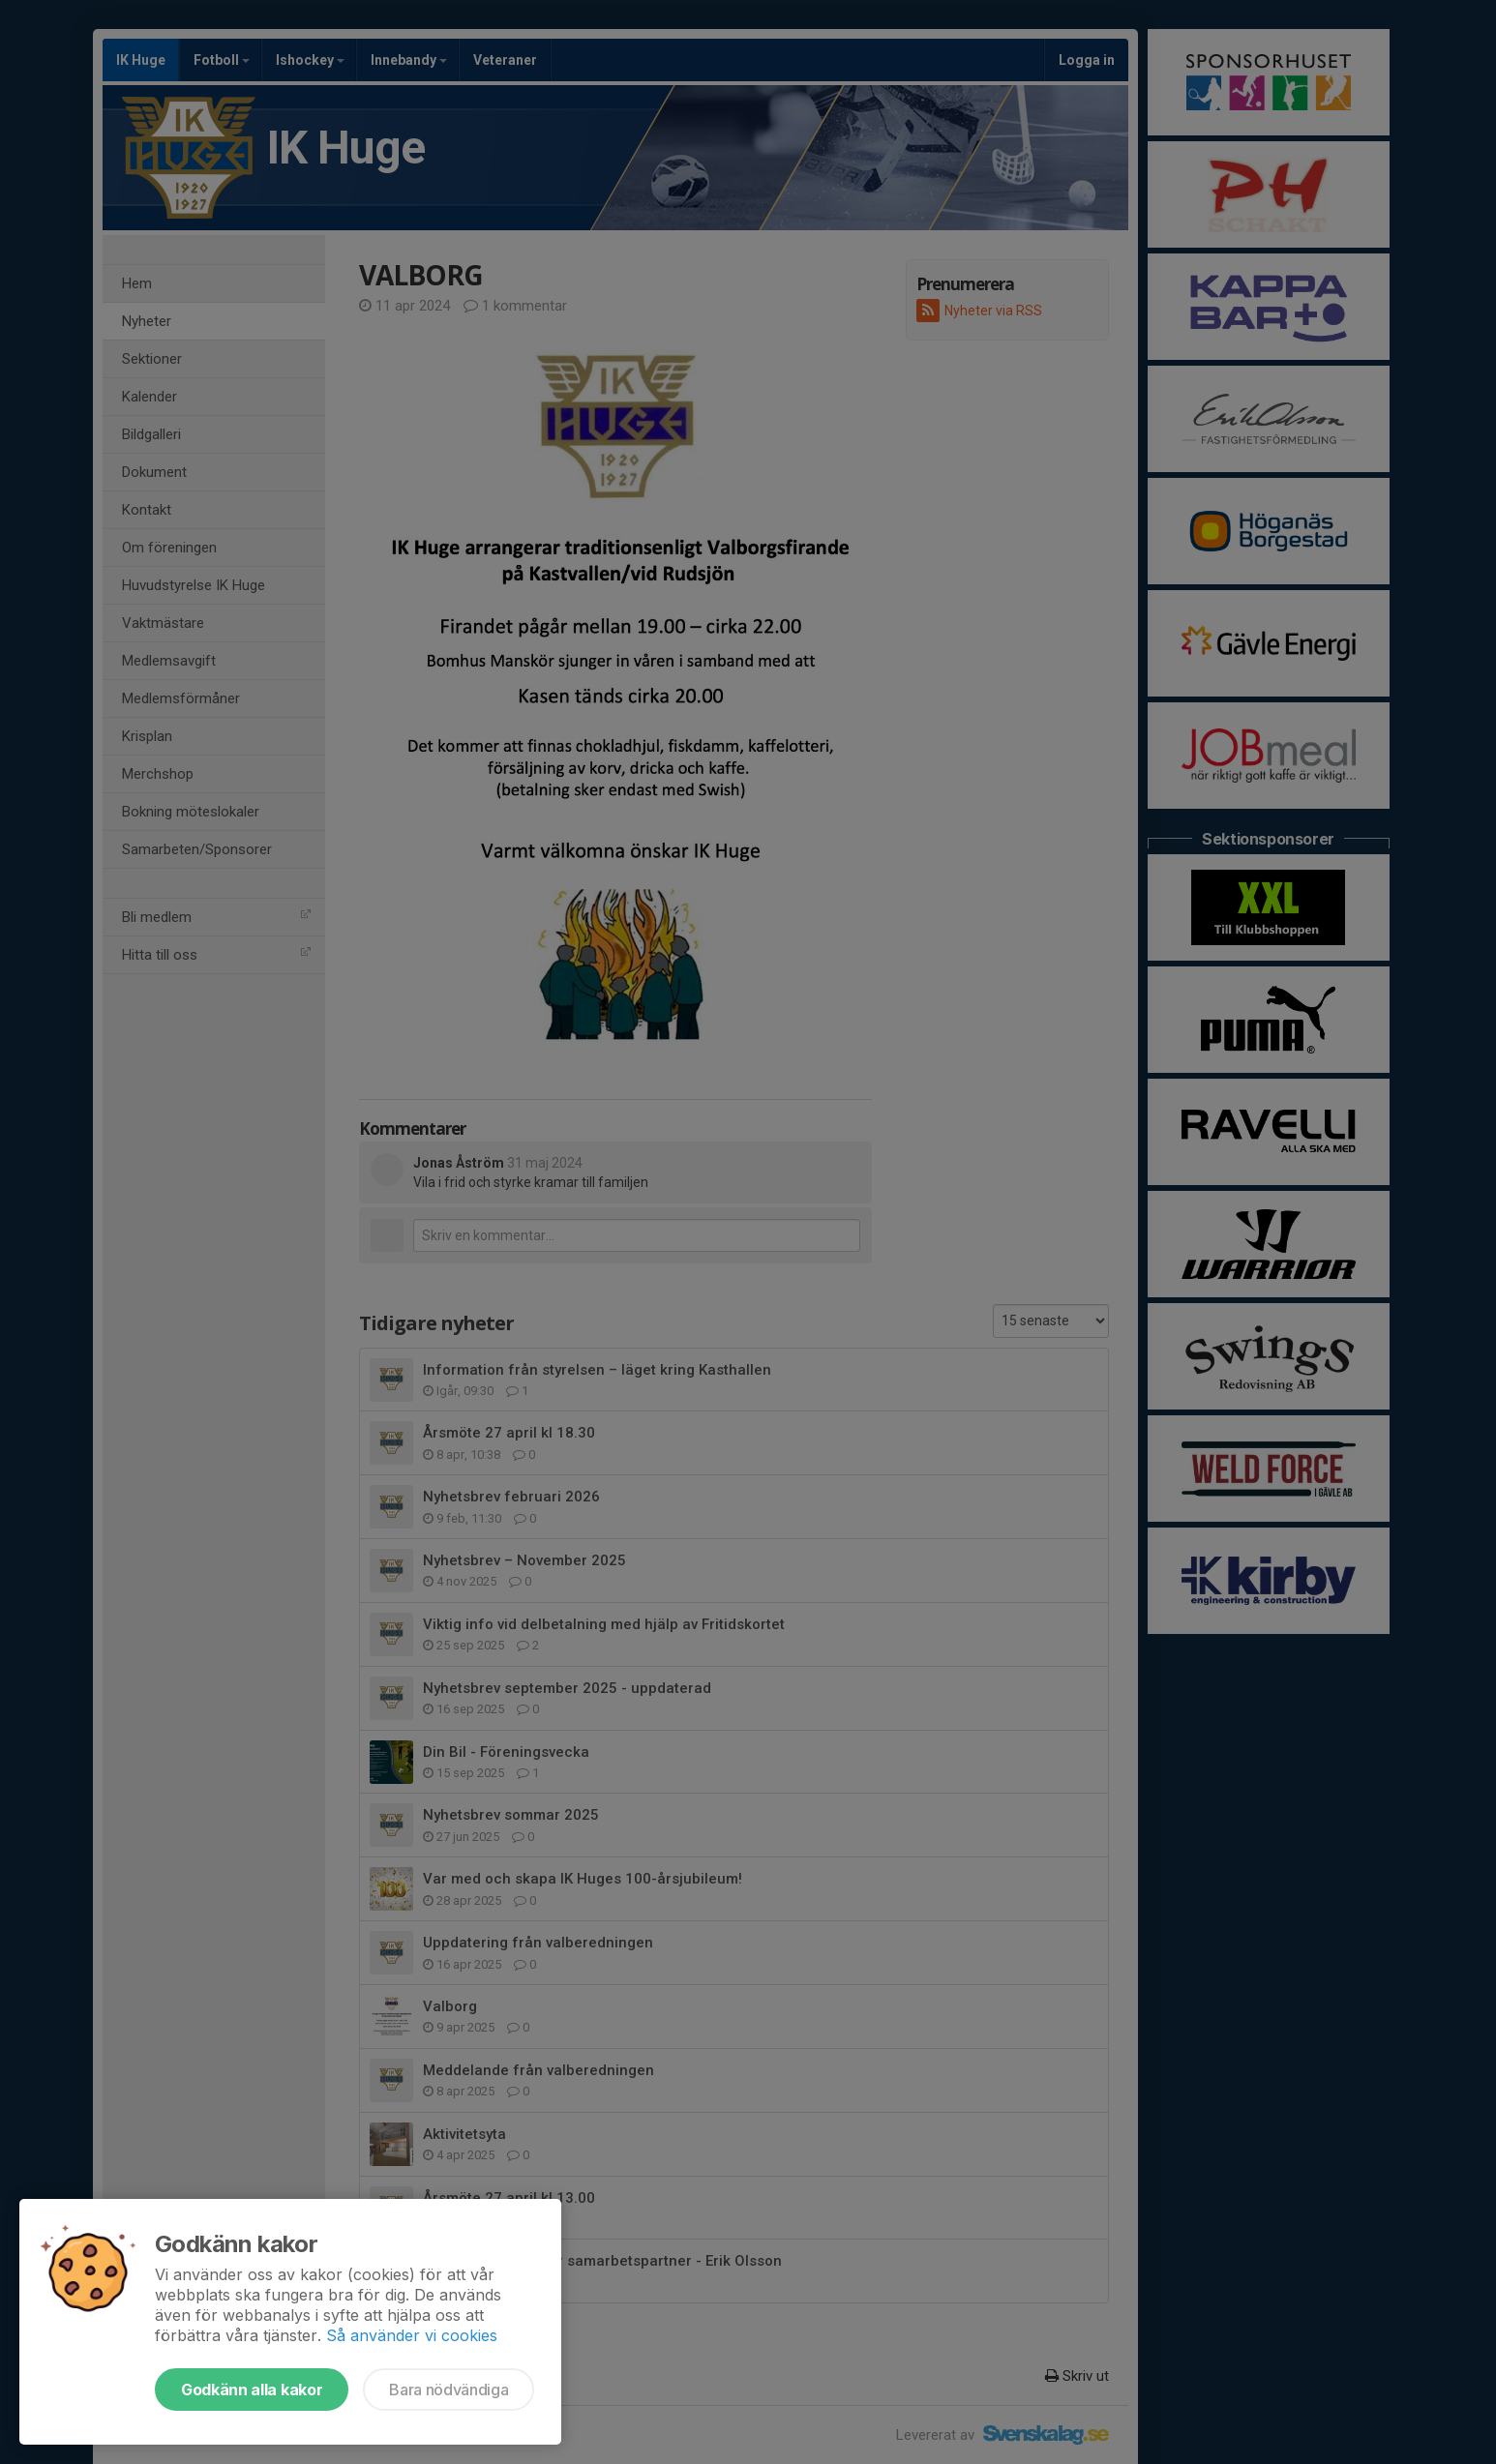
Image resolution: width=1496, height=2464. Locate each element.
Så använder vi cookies (411, 2335)
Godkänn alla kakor (251, 2389)
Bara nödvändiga (448, 2389)
